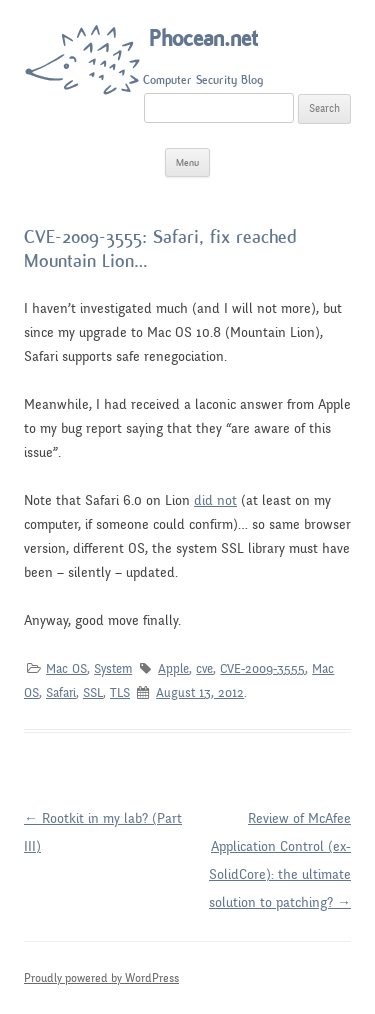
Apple (173, 669)
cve (204, 669)
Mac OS (66, 669)
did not (215, 500)
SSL (93, 693)
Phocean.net (203, 39)
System (113, 669)
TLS (120, 693)
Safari (61, 693)
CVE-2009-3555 (262, 669)
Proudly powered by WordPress (101, 978)
